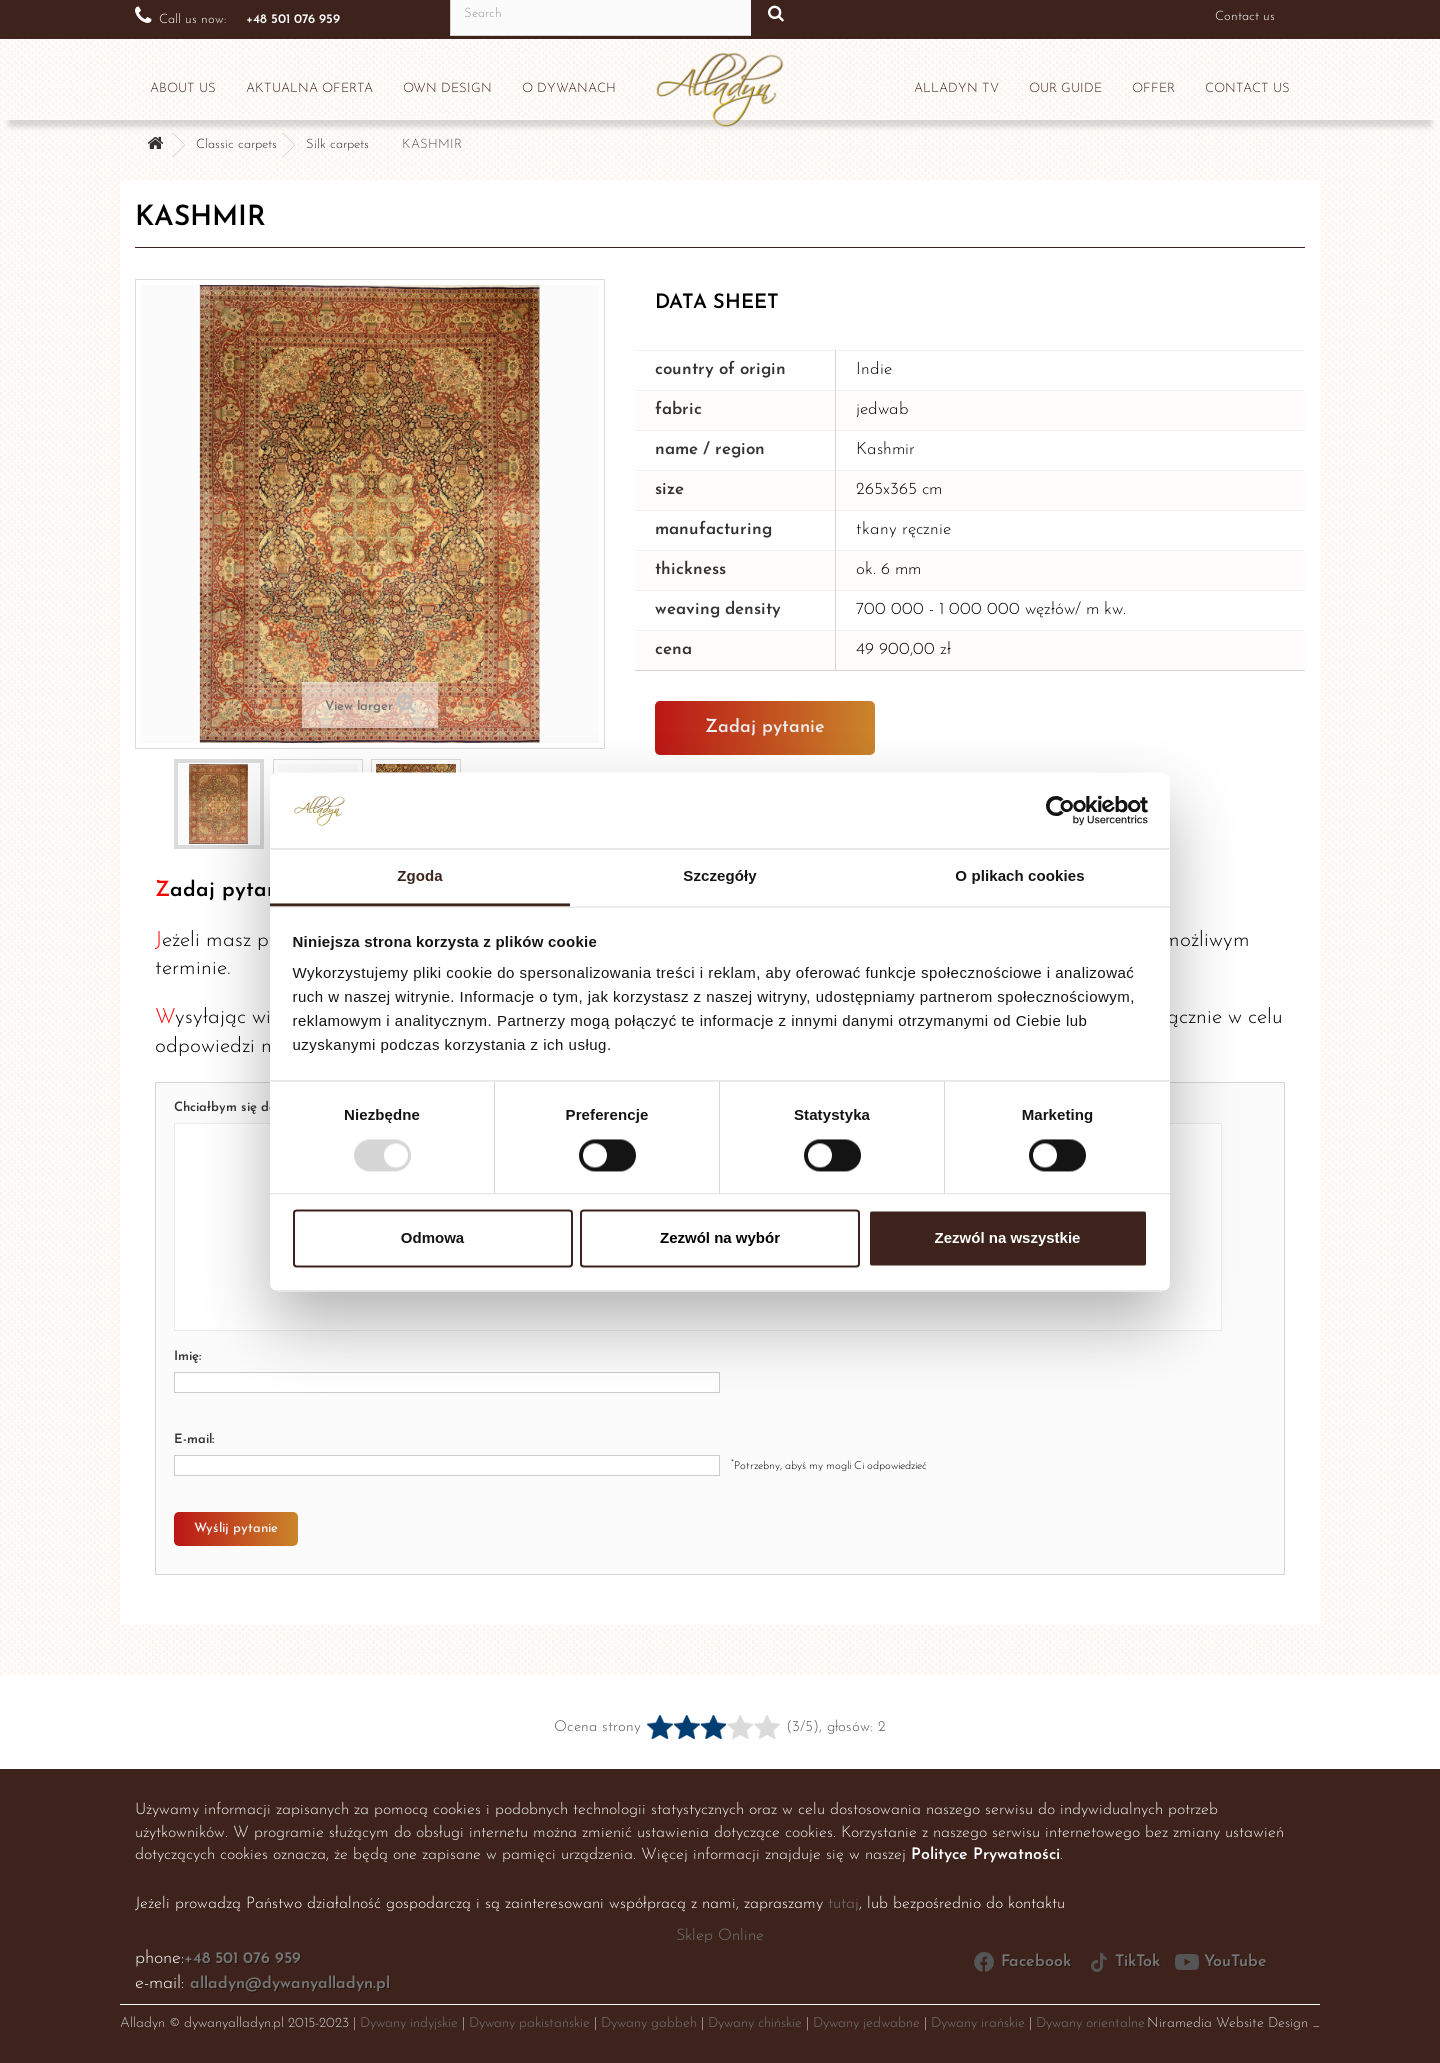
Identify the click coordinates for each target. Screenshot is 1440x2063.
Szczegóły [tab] (719, 876)
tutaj (843, 1904)
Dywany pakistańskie (529, 2023)
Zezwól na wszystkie (1008, 1238)
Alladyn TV (956, 88)
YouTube (1221, 1962)
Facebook (1021, 1962)
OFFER (1153, 88)
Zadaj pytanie (765, 727)
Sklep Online (720, 1936)
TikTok (1123, 1962)
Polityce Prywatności (985, 1855)
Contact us (1245, 16)
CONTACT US (1247, 88)
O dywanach (569, 88)
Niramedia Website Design (1227, 2023)
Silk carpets (337, 144)
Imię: (187, 1356)
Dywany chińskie (755, 2023)
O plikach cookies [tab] (1019, 876)
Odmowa (432, 1238)
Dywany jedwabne (866, 2023)
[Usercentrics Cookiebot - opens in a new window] (1060, 810)
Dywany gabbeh (649, 2023)
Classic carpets (236, 144)
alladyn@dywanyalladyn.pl (290, 1984)
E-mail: (194, 1439)
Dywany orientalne (1090, 2023)
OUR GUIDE (1065, 88)
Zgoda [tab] (420, 876)
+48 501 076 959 (242, 1959)
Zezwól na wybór (720, 1238)
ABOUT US (183, 88)
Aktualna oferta (309, 88)
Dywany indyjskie (409, 2023)
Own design (447, 88)
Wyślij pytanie (236, 1528)
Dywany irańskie (978, 2023)
